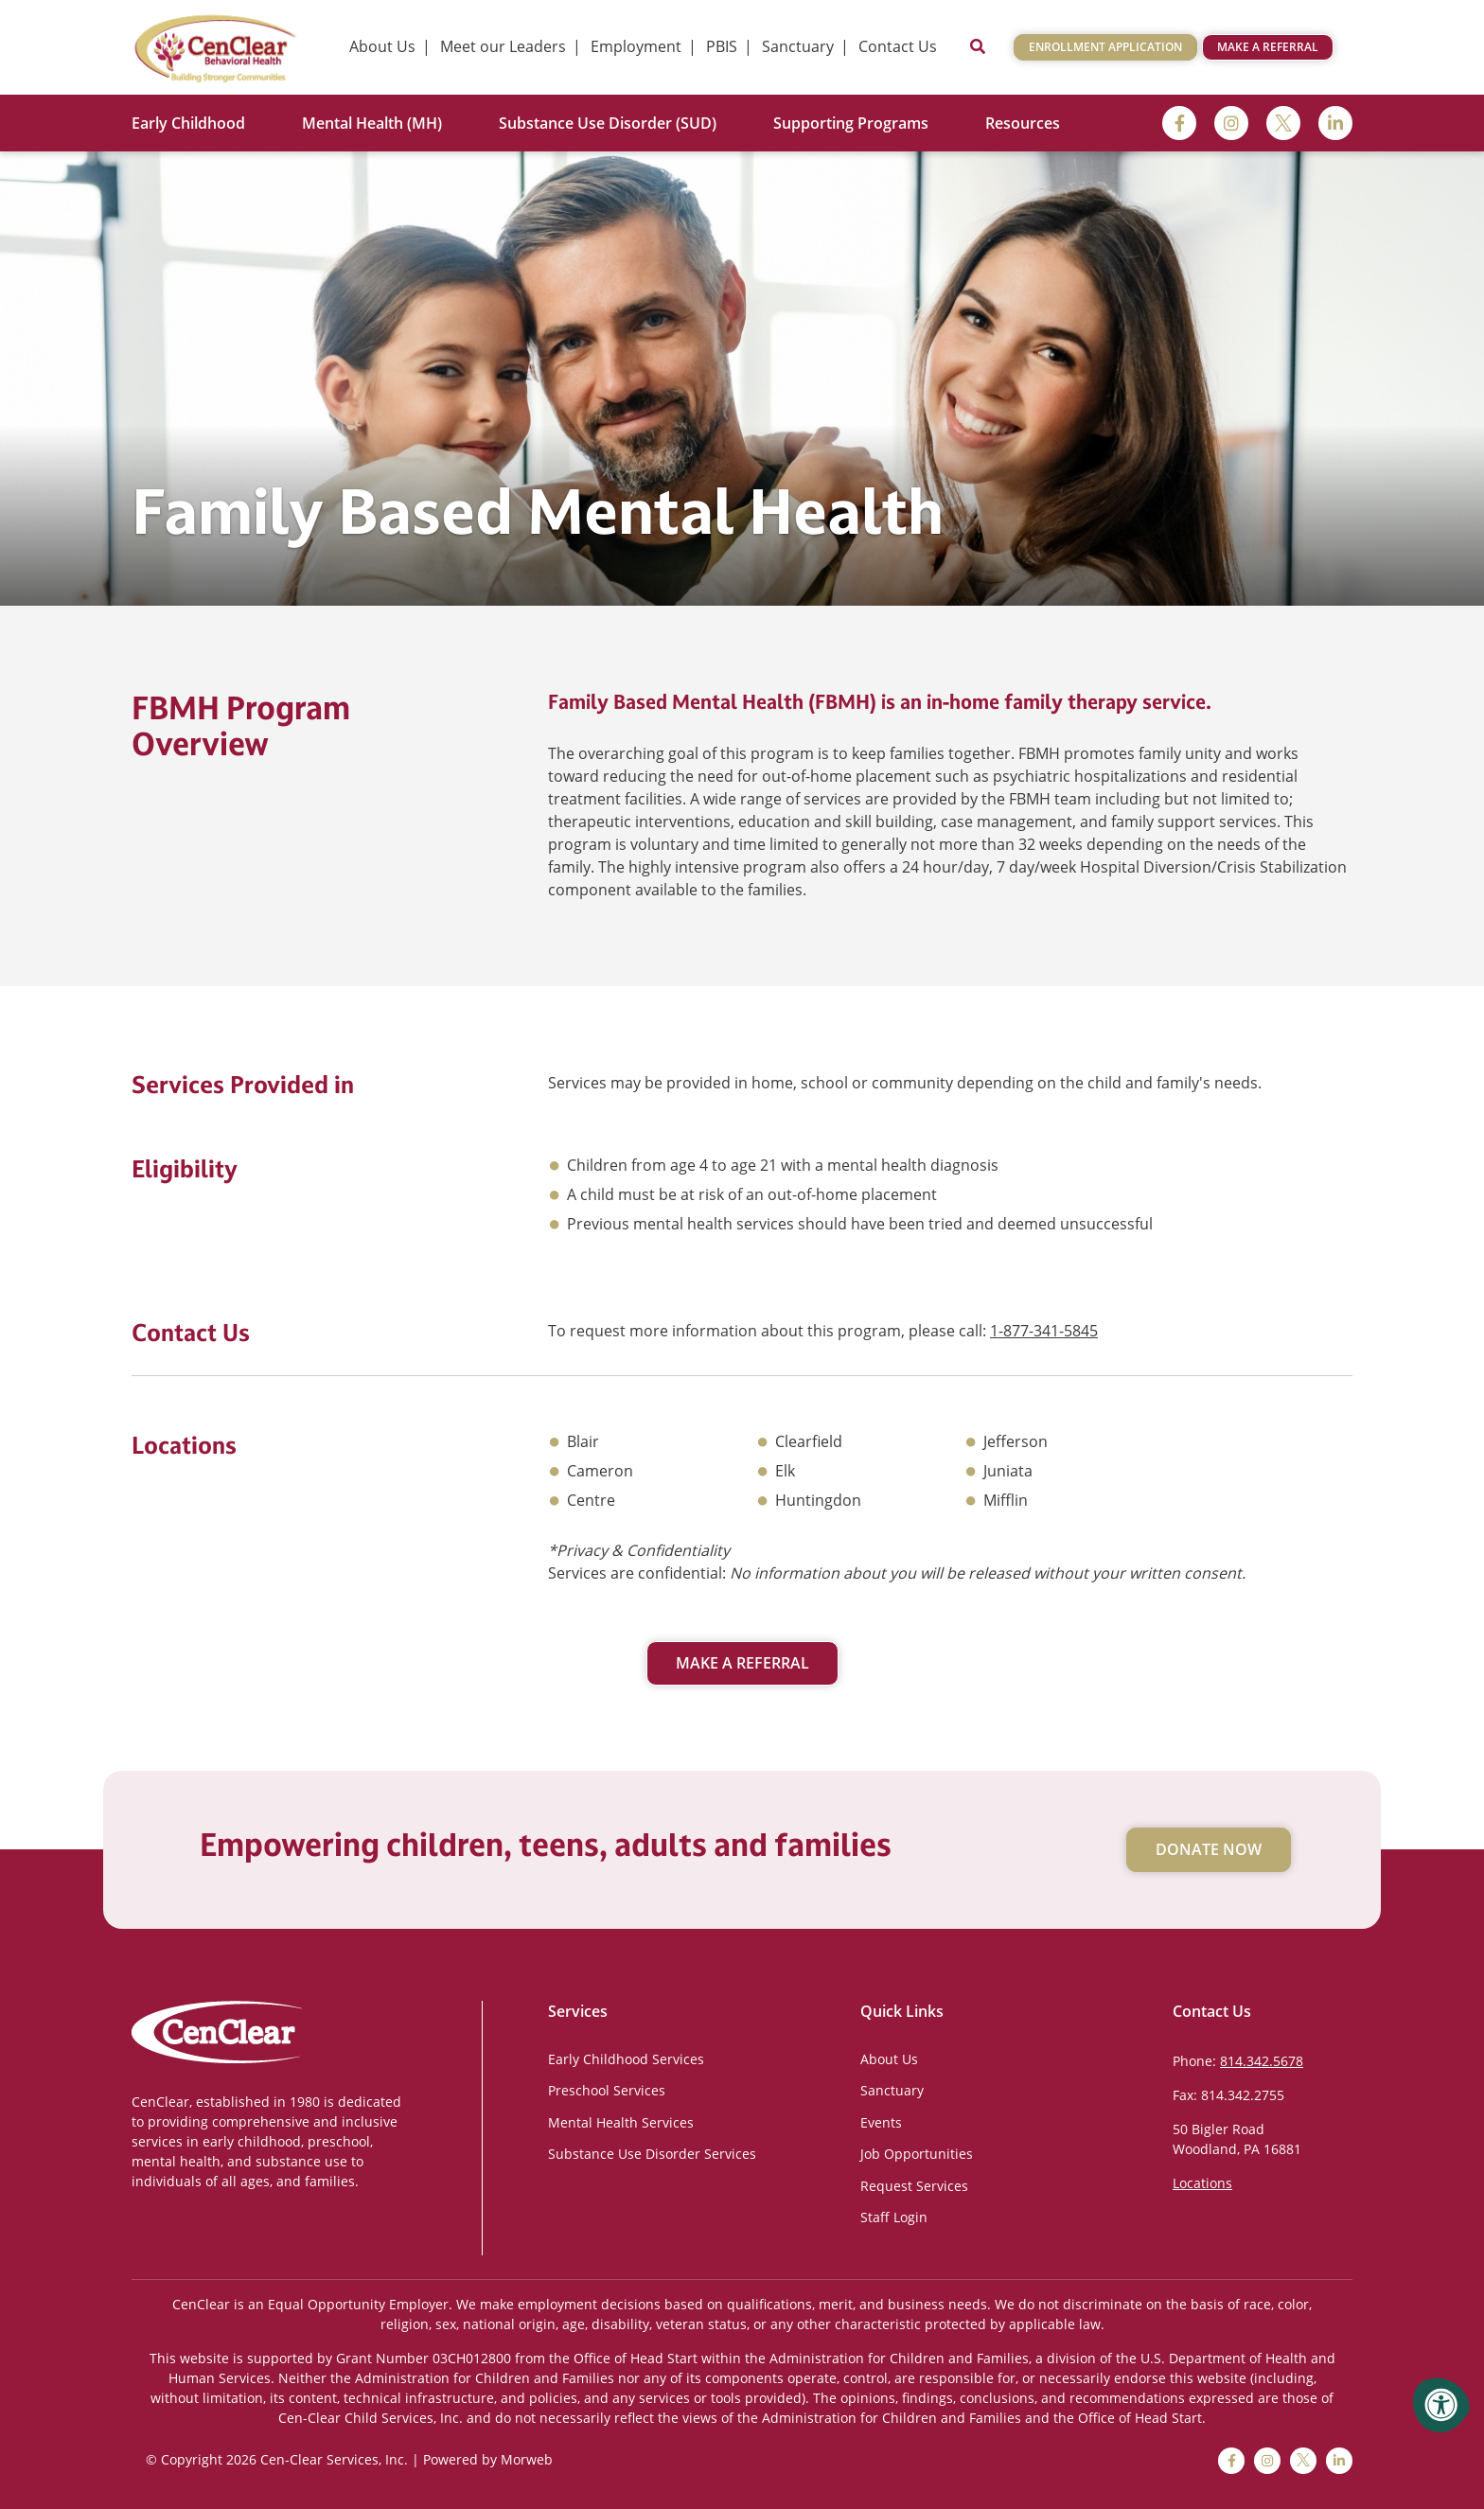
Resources (1022, 123)
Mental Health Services (621, 2122)
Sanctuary (892, 2090)
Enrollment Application (1105, 47)
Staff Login (894, 2217)
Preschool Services (606, 2090)
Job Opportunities (916, 2154)
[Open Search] (977, 47)
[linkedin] (1335, 123)
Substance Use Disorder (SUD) (607, 123)
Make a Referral (1267, 47)
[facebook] (1179, 123)
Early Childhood (188, 123)
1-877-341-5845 (1044, 1330)
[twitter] (1283, 123)
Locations (1202, 2183)
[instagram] (1231, 123)
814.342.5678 (1261, 2061)
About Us (889, 2059)
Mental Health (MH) (372, 123)
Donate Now (1209, 1849)
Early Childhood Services (626, 2059)
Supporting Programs (850, 123)
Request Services (914, 2186)
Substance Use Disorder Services (652, 2154)
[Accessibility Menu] (1441, 2404)
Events (881, 2122)
